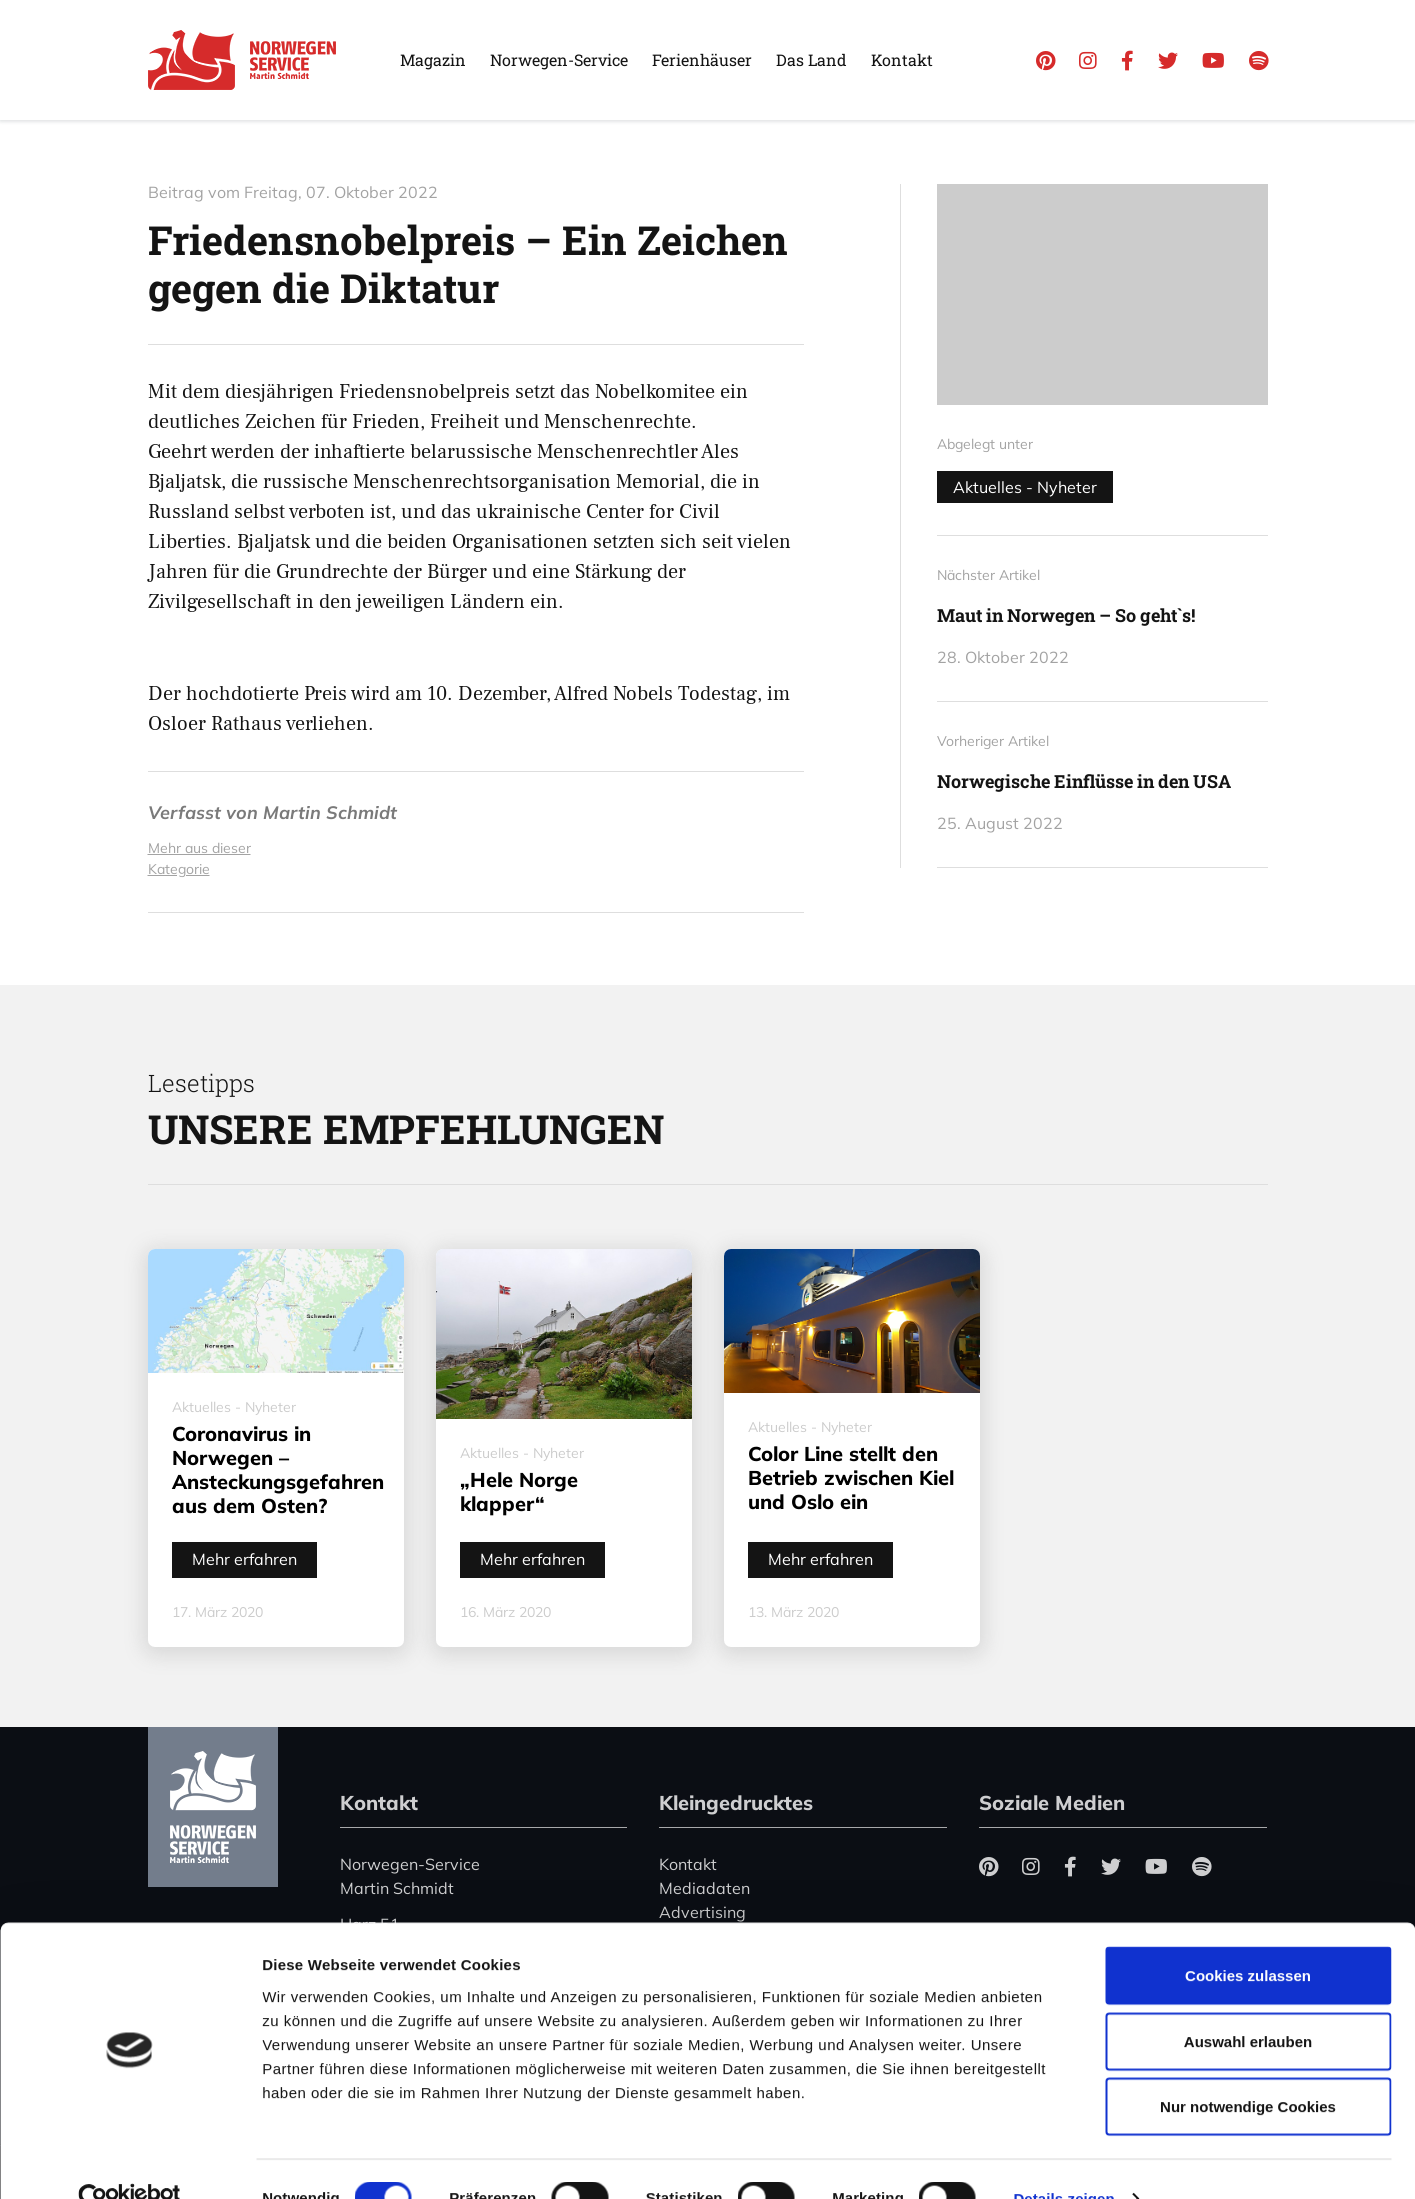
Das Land (811, 59)
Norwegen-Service (559, 59)
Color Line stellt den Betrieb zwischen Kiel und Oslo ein (851, 1477)
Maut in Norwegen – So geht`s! (1066, 615)
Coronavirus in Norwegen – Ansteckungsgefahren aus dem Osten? (278, 1469)
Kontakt (902, 59)
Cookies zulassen (1248, 1936)
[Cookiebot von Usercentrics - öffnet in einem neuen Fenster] (129, 2160)
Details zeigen (1063, 2159)
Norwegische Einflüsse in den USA (1084, 781)
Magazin (433, 59)
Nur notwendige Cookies (1248, 2067)
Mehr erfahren (244, 1559)
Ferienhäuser (702, 59)
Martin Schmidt (330, 812)
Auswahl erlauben (1248, 2002)
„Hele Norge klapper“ (519, 1491)
